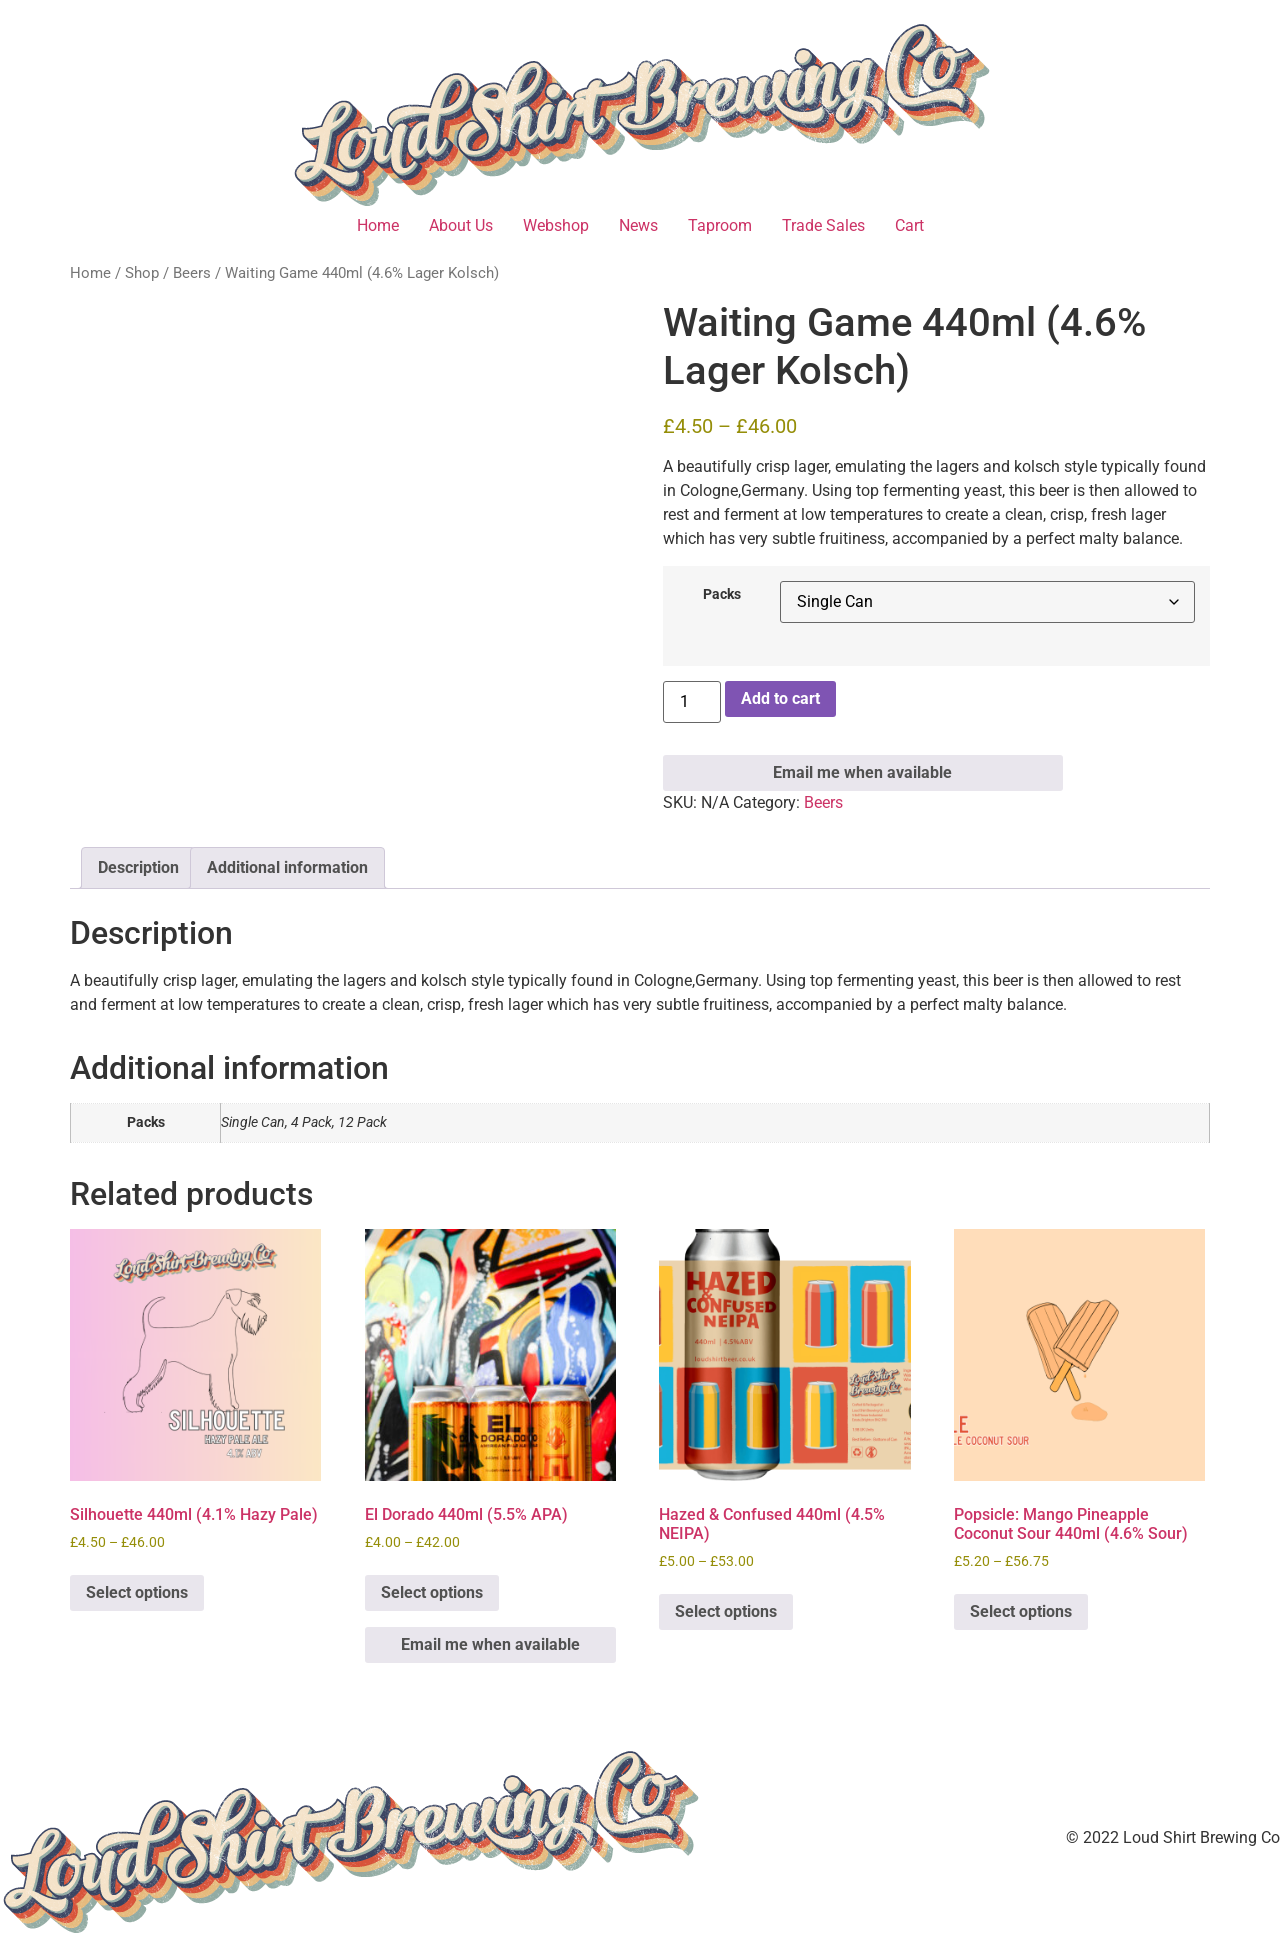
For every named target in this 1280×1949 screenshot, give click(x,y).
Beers (192, 273)
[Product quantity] (692, 702)
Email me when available (862, 772)
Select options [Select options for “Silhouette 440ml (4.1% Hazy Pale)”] (137, 1592)
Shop (142, 273)
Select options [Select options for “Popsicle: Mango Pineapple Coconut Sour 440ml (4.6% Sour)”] (1021, 1611)
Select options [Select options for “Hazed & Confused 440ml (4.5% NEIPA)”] (726, 1611)
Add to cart (780, 698)
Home (378, 225)
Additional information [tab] (287, 867)
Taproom (720, 225)
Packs (722, 595)
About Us (461, 225)
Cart (909, 225)
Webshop (556, 225)
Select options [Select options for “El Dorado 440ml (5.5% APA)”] (432, 1592)
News (638, 225)
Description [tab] (138, 867)
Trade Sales (823, 225)
